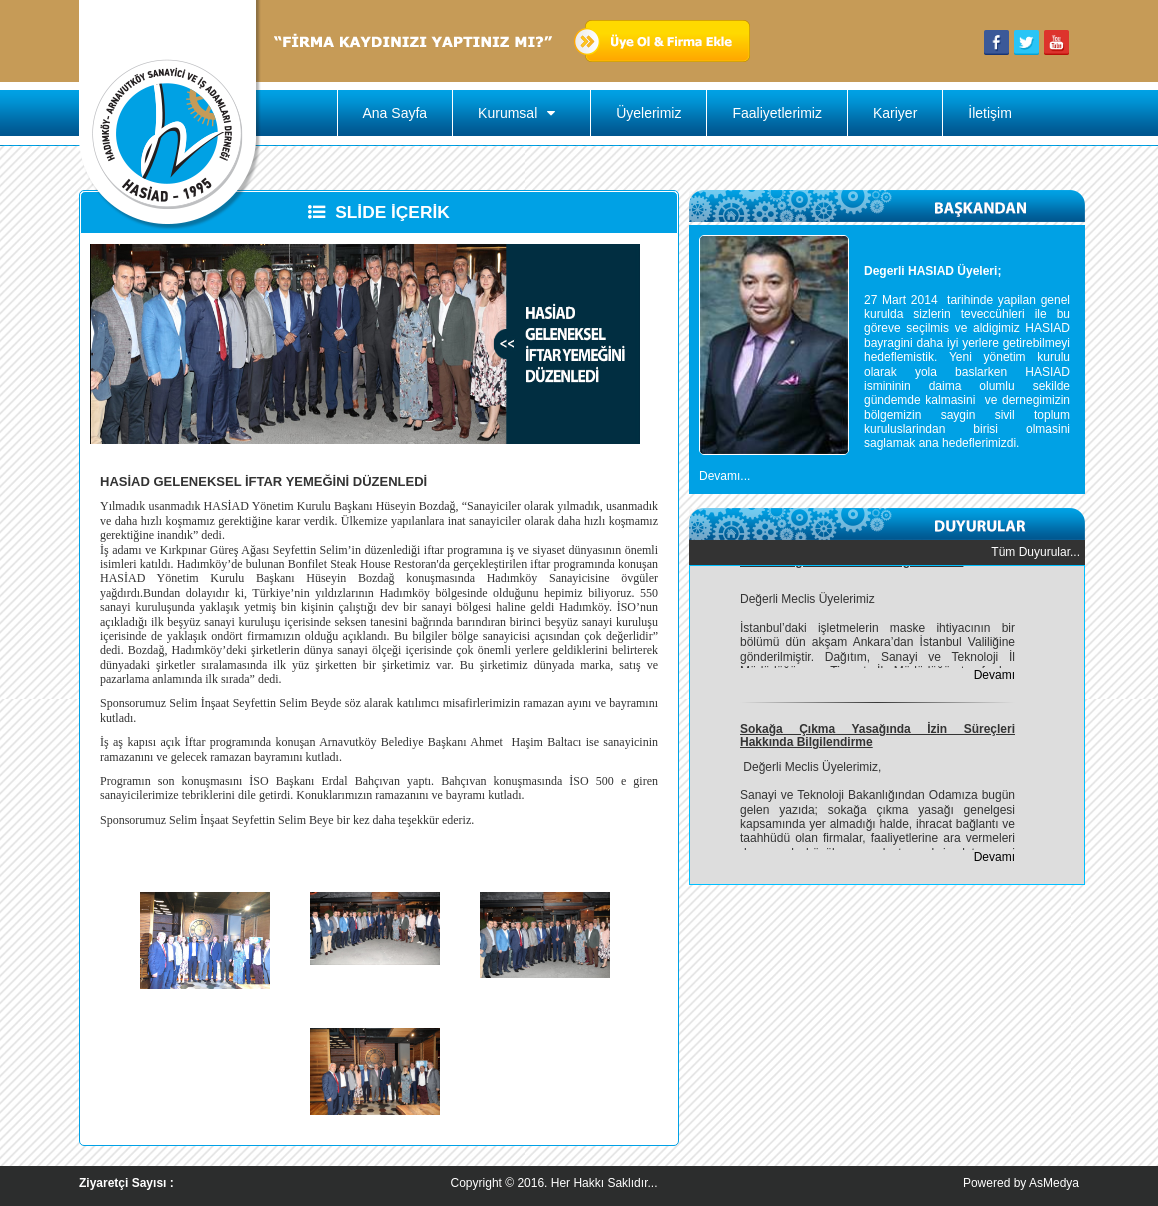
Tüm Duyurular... (1035, 552)
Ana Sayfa (395, 113)
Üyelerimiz (648, 113)
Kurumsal (521, 113)
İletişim (990, 113)
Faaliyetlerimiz (776, 113)
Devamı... (724, 476)
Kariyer (895, 113)
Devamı (994, 677)
